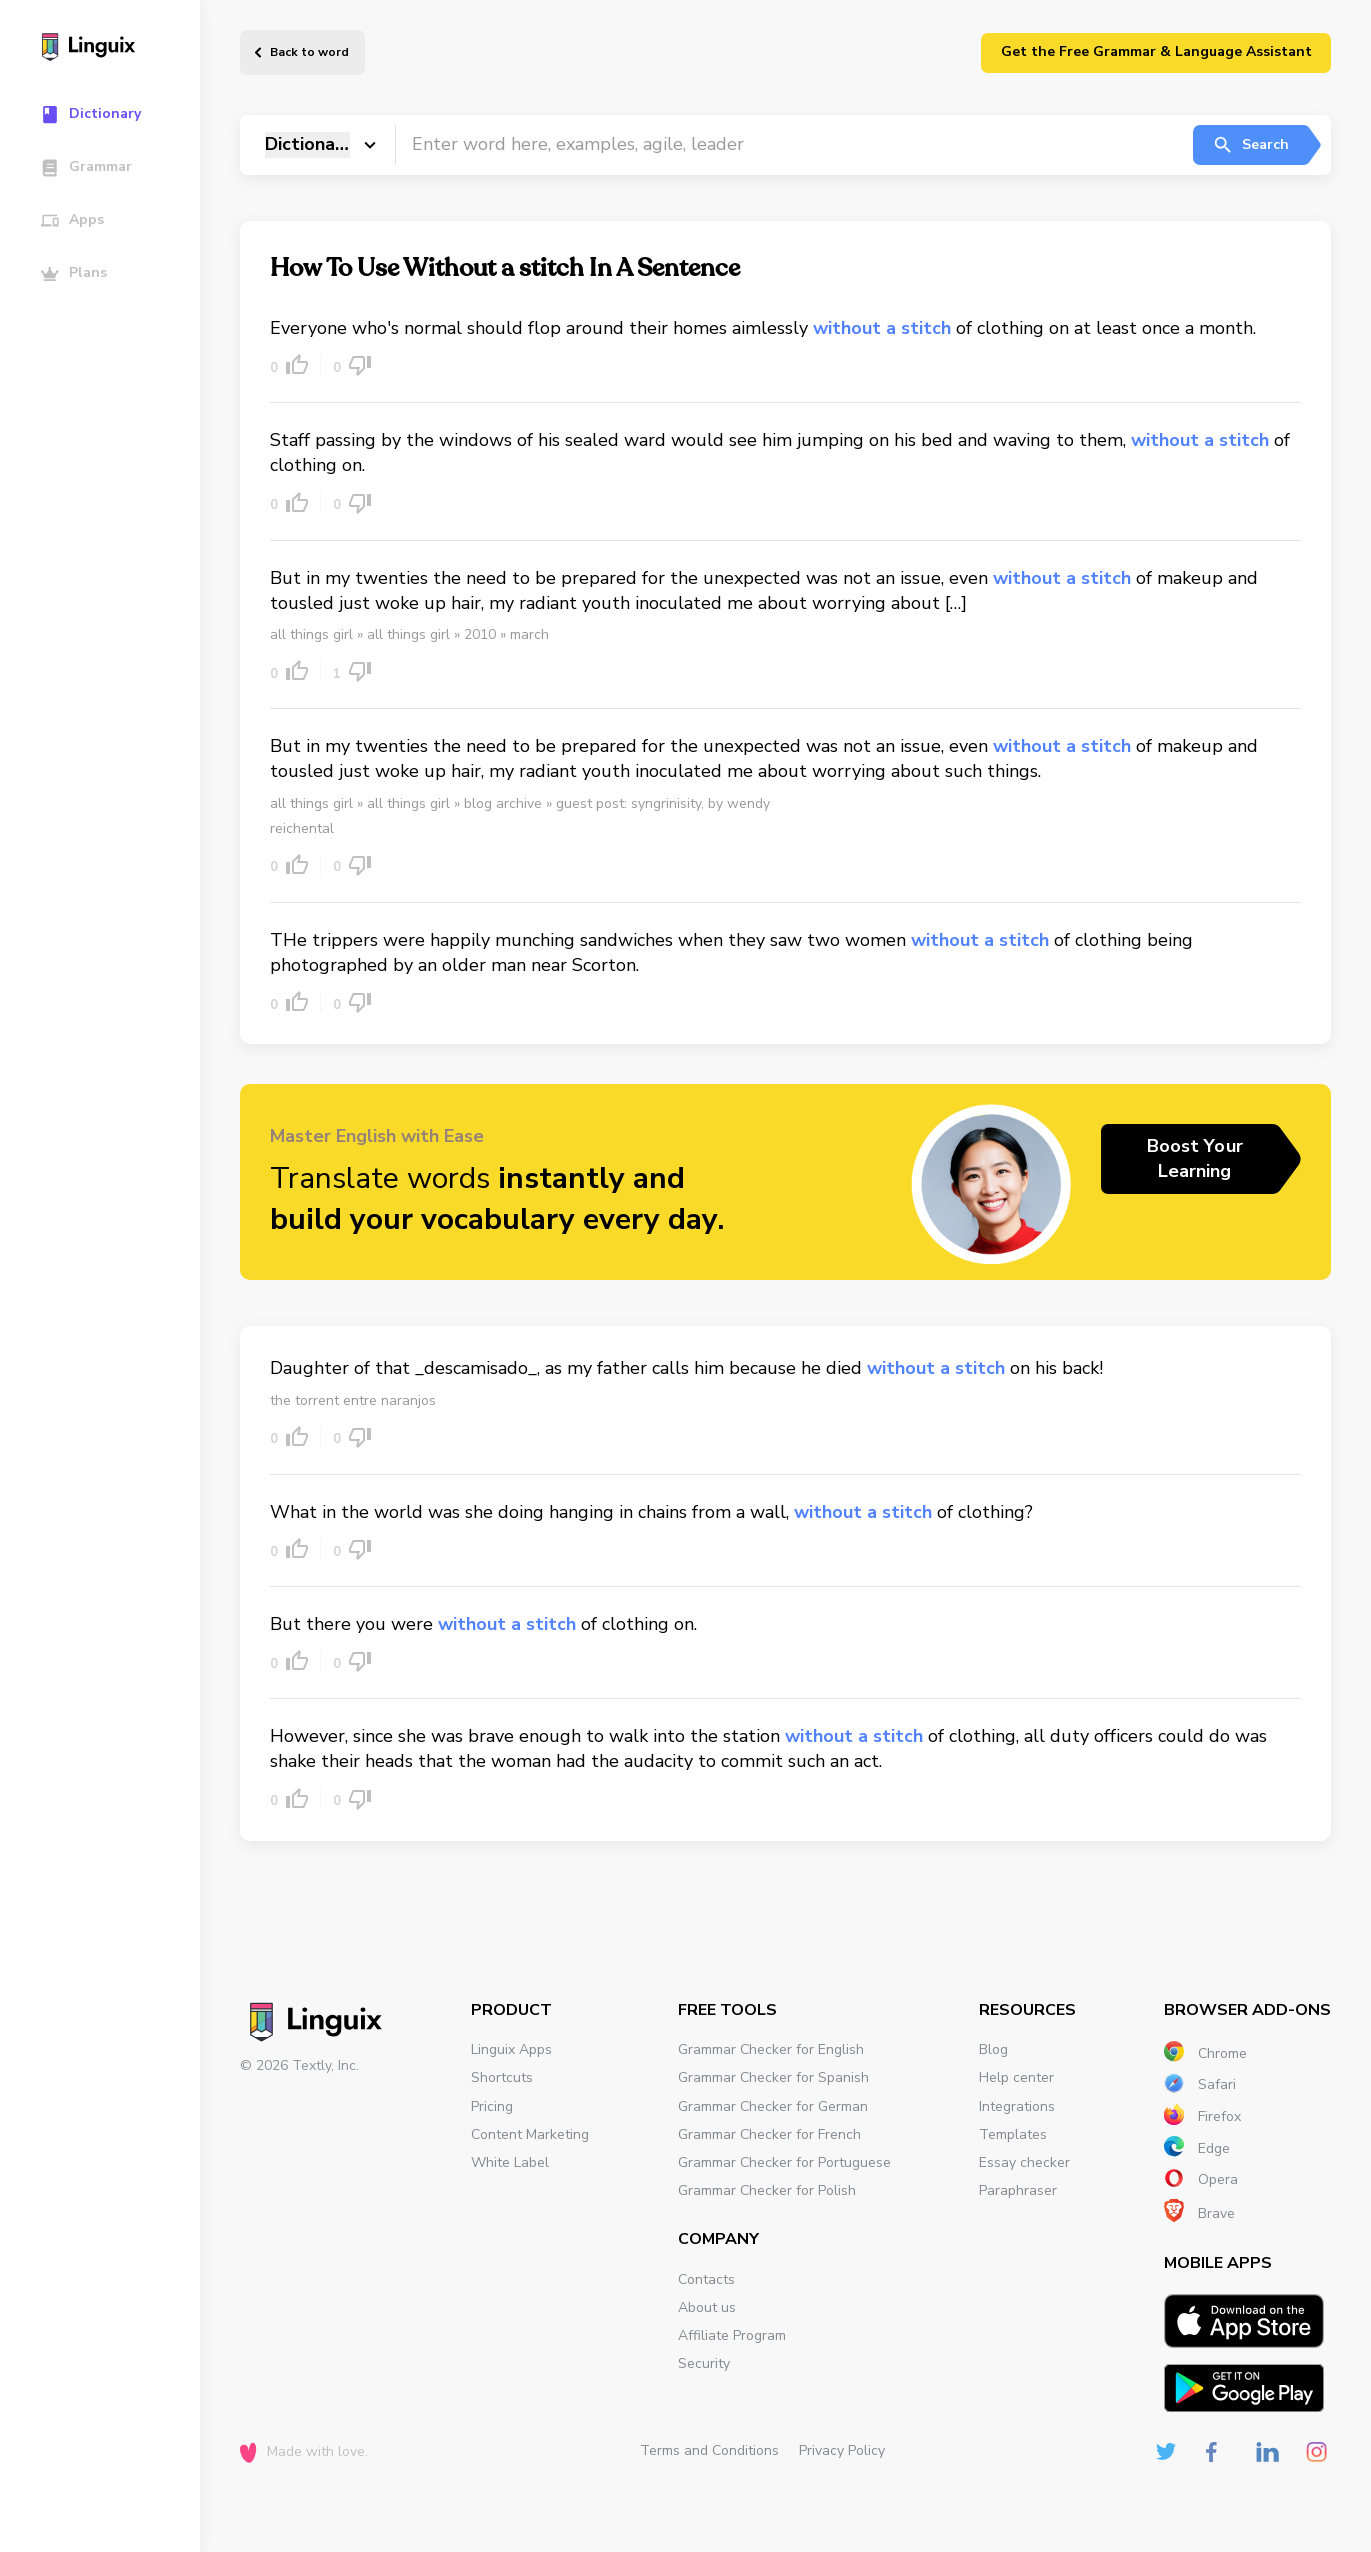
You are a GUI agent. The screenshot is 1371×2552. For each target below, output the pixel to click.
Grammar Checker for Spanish (773, 2077)
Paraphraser (1018, 2190)
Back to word (309, 52)
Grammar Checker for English (771, 2049)
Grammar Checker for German (773, 2106)
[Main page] (109, 49)
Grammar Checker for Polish (767, 2190)
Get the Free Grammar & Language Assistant (1156, 51)
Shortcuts (502, 2077)
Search (1250, 145)
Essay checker (1024, 2162)
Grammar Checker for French (769, 2134)
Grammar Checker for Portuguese (784, 2162)
